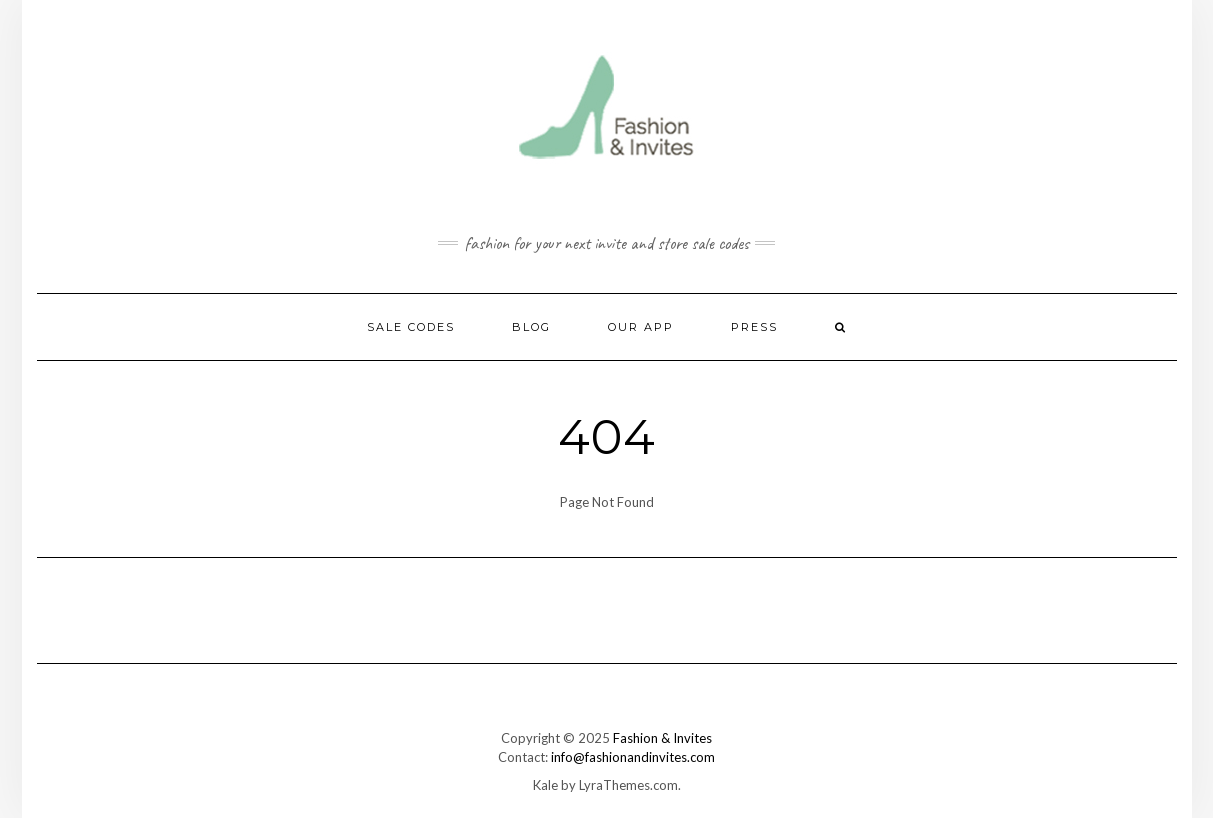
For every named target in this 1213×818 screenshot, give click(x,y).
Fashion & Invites (662, 738)
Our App (641, 327)
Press (754, 327)
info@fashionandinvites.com (633, 757)
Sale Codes (411, 327)
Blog (531, 327)
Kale (545, 785)
